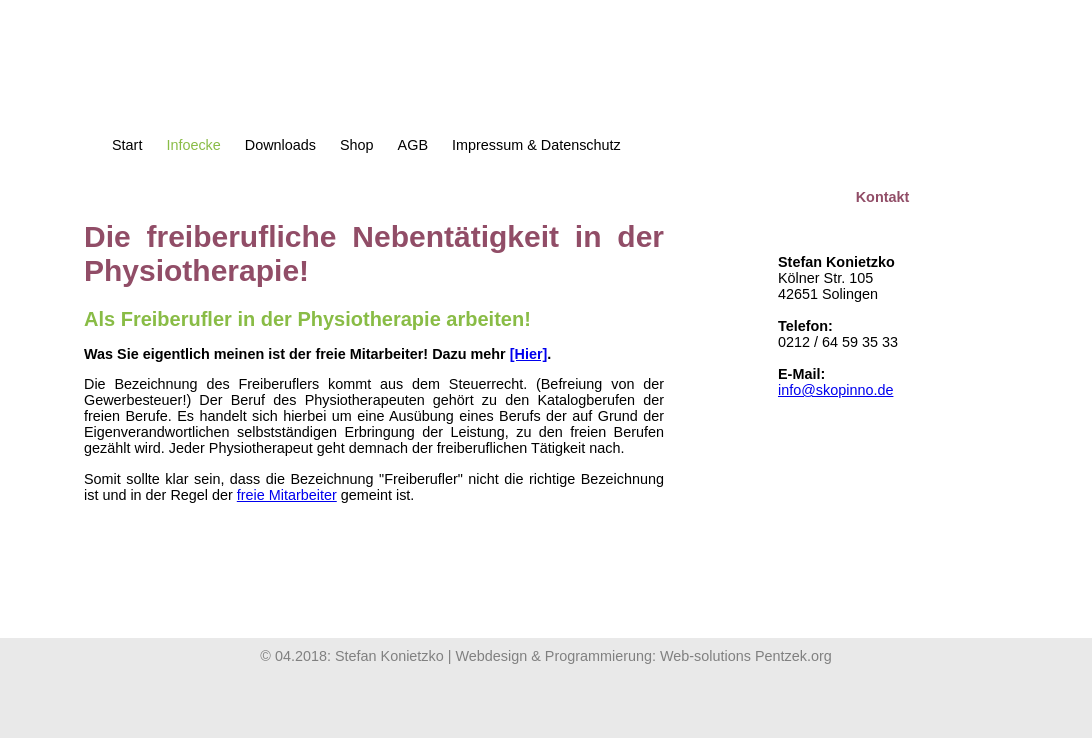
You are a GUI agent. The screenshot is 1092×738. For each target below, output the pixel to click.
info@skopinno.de (835, 390)
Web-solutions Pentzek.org (746, 656)
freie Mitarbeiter (287, 495)
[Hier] (529, 354)
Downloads (280, 145)
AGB (413, 145)
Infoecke (193, 145)
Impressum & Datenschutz (536, 145)
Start (127, 145)
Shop (357, 145)
